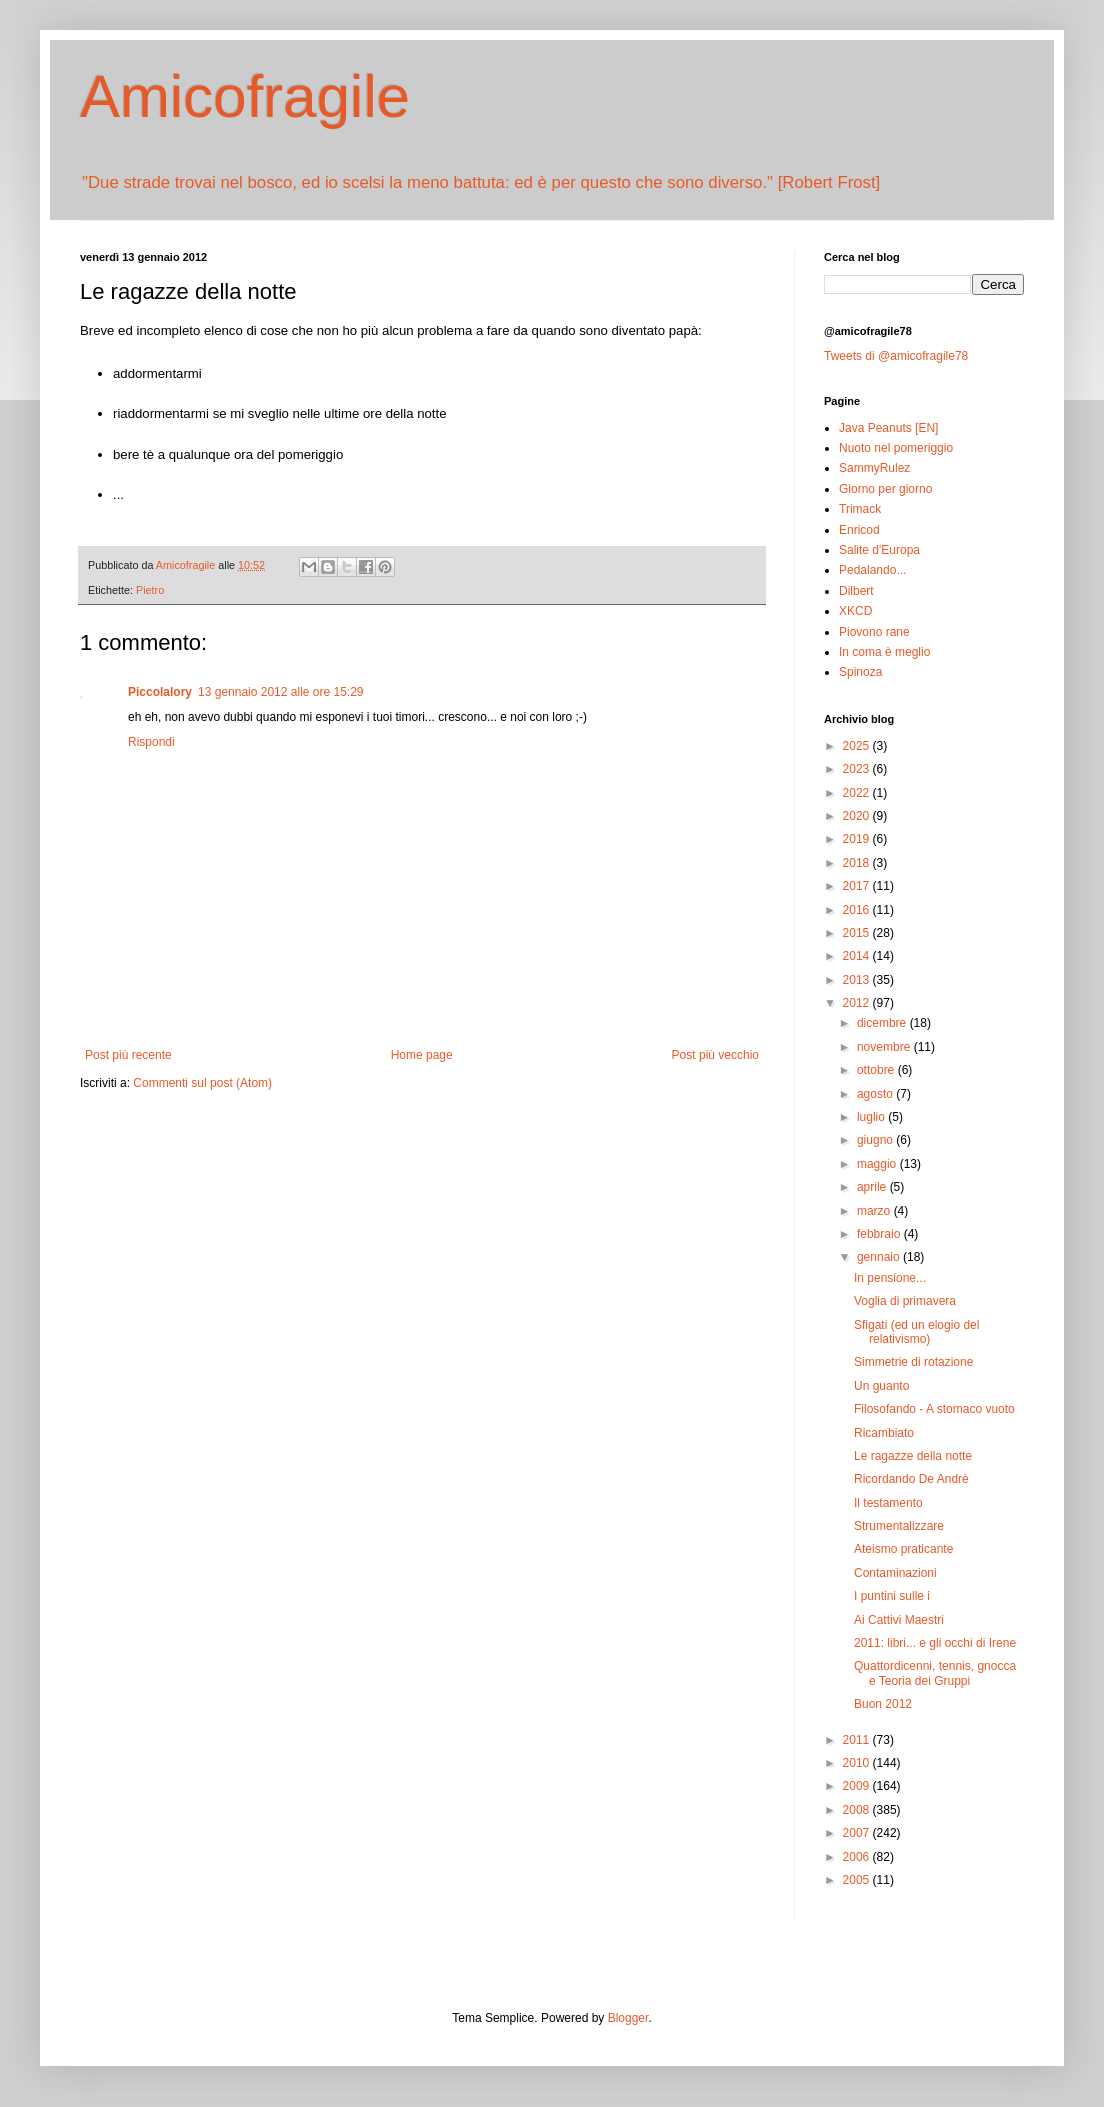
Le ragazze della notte (913, 1456)
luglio (872, 1117)
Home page (422, 1055)
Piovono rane (874, 632)
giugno (876, 1140)
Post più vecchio (715, 1055)
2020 (858, 816)
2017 (858, 886)
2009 (858, 1786)
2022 (858, 793)
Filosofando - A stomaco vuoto (934, 1409)
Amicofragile (245, 96)
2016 (858, 910)
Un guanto (881, 1386)
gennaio (880, 1257)
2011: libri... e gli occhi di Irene (935, 1643)
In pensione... (890, 1278)
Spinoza (860, 672)
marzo (875, 1211)
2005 (858, 1880)
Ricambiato (884, 1433)
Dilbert (856, 591)
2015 (858, 933)
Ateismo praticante (903, 1549)
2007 (858, 1833)
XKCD (855, 611)
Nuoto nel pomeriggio (896, 448)
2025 (858, 746)
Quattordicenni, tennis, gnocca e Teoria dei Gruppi (935, 1673)
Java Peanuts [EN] (888, 428)
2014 (858, 956)
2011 (858, 1740)
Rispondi (151, 742)
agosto (876, 1094)
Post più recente (128, 1055)
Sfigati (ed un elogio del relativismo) (916, 1332)
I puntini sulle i (892, 1596)
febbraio (880, 1234)
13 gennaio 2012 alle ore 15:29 (280, 692)
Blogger (628, 2018)
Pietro (150, 590)
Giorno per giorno (885, 489)
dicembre (883, 1023)
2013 (858, 980)
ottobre (877, 1070)
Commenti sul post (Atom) (202, 1083)
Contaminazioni (895, 1573)
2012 (858, 1003)
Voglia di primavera (905, 1301)
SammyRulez (874, 468)
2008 (858, 1810)
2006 (858, 1857)
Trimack (860, 509)
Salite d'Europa (879, 550)
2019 (858, 839)
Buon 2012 (883, 1704)
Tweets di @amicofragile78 (896, 356)
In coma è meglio (884, 652)
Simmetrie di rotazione (913, 1362)
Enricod (859, 530)
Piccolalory (160, 692)
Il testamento (888, 1503)
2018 (858, 863)
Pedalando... (872, 570)
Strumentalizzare (899, 1526)
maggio (878, 1164)
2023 (858, 769)
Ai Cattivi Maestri (899, 1620)
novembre (885, 1047)
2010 (858, 1763)
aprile (873, 1187)
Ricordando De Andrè (911, 1479)
